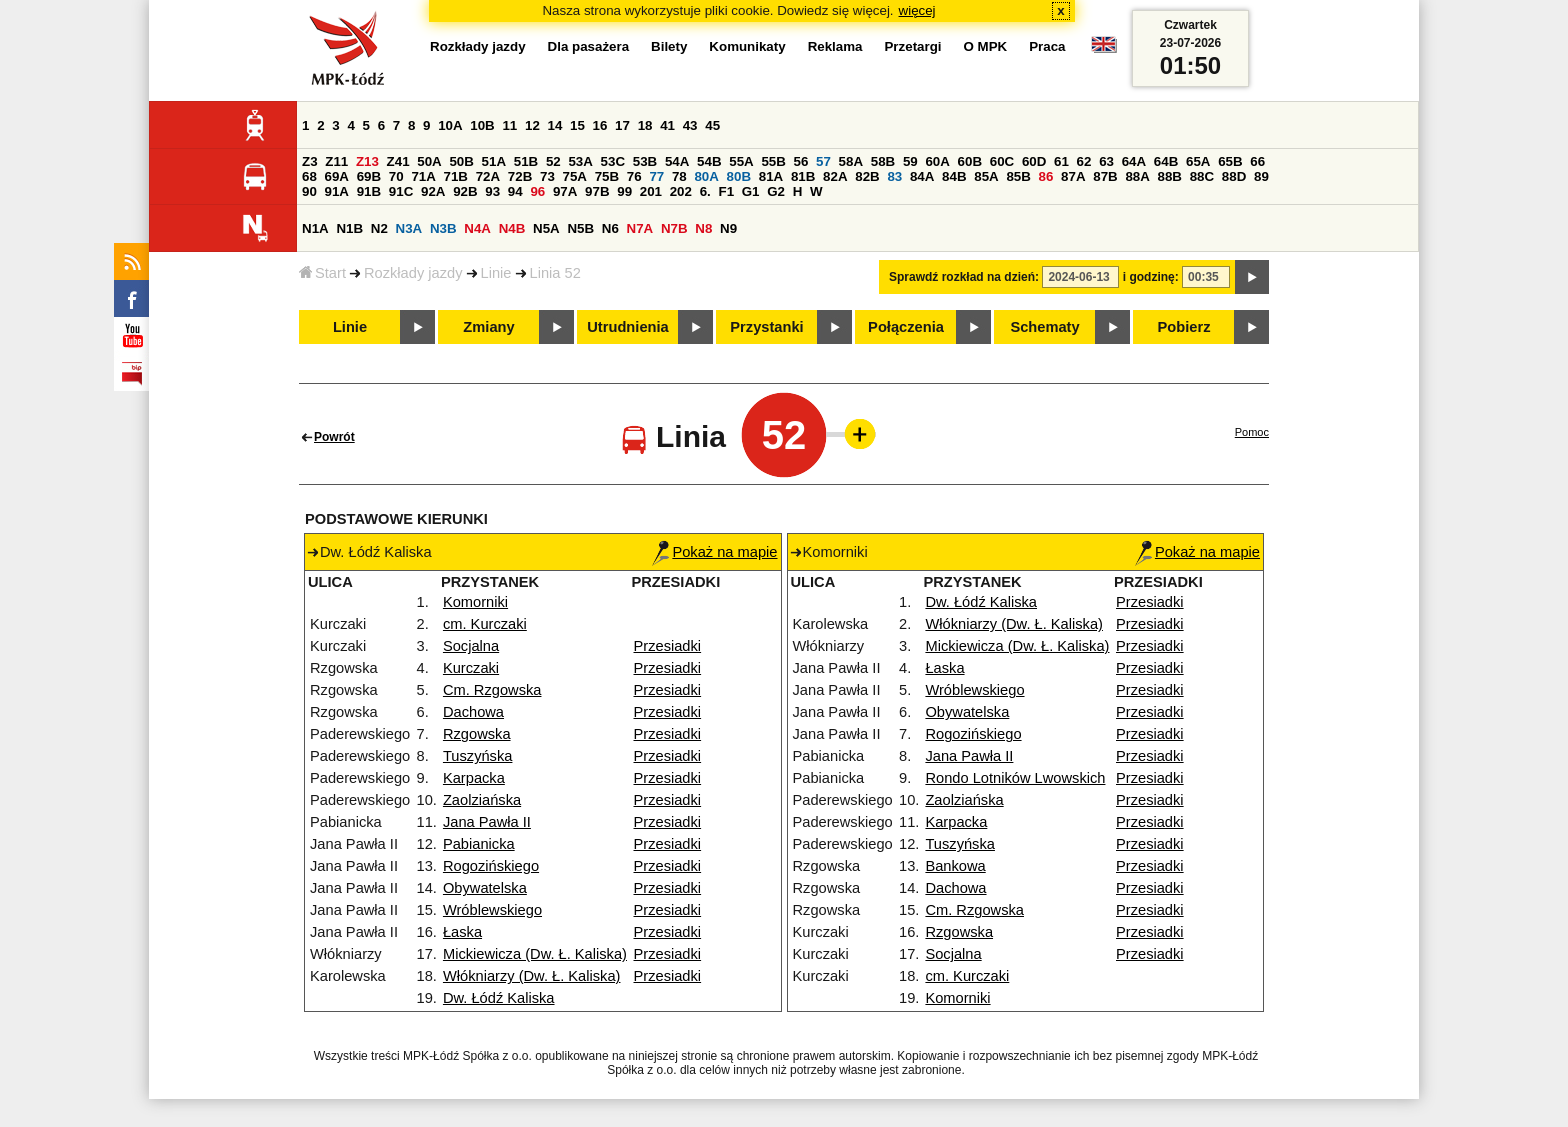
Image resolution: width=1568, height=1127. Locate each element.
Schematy (1044, 327)
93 (492, 191)
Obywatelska (485, 888)
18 (645, 125)
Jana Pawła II (487, 822)
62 (1084, 161)
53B (645, 161)
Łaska (462, 932)
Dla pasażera (589, 46)
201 (651, 191)
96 (537, 191)
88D (1234, 176)
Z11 (336, 161)
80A (706, 176)
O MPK (986, 46)
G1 (751, 191)
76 (634, 176)
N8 (703, 228)
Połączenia (906, 327)
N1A (315, 228)
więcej (917, 10)
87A (1073, 176)
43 (690, 125)
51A (494, 161)
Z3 (310, 161)
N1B (349, 228)
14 (555, 125)
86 (1046, 176)
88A (1137, 176)
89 (1261, 176)
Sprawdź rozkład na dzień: (964, 277)
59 (910, 161)
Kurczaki (471, 668)
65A (1198, 161)
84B (954, 176)
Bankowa (955, 866)
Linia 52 (555, 273)
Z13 (367, 161)
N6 (610, 228)
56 (801, 161)
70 (396, 176)
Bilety (669, 46)
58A (851, 161)
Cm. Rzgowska (492, 690)
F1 (726, 191)
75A (575, 176)
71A (423, 176)
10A (450, 125)
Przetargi (912, 46)
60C (1002, 161)
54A (677, 161)
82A (835, 176)
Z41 (398, 161)
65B (1230, 161)
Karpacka (474, 778)
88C (1202, 176)
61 (1061, 161)
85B (1018, 176)
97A (565, 191)
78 (679, 176)
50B (461, 161)
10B (482, 125)
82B (867, 176)
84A (922, 176)
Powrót (334, 437)
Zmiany (488, 327)
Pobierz (1184, 327)
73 (547, 176)
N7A (640, 228)
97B (597, 191)
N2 (379, 228)
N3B (443, 228)
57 (823, 161)
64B (1166, 161)
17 (622, 125)
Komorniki (475, 602)
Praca (1047, 46)
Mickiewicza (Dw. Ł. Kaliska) (535, 954)
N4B (512, 228)
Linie (496, 273)
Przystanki (766, 327)
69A (337, 176)
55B (773, 161)
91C (401, 191)
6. (705, 191)
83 (894, 176)
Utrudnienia (627, 327)
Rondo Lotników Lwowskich (1015, 778)
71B (456, 176)
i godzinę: (1151, 277)
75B (607, 176)
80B (739, 176)
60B (970, 161)
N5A (546, 228)
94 (515, 191)
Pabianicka (479, 844)
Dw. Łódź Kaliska (499, 998)
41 (667, 125)
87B (1105, 176)
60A (937, 161)
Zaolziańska (482, 800)
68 (309, 176)
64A (1134, 161)
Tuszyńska (478, 756)
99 (624, 191)
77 (656, 176)
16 (600, 125)
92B (465, 191)
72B (520, 176)
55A (741, 161)
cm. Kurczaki (485, 624)
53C (613, 161)
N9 (728, 228)
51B (526, 161)
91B (369, 191)
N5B (580, 228)
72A (488, 176)
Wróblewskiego (492, 910)
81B (803, 176)
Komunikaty (747, 46)
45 (712, 125)
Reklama (835, 46)
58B (883, 161)
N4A (477, 228)
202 (681, 191)
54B (709, 161)
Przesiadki (668, 646)
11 (509, 125)
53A (580, 161)
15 (577, 125)
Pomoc (1252, 432)
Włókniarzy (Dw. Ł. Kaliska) (532, 976)
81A (771, 176)
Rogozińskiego (491, 866)
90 (309, 191)
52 (553, 161)
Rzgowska (477, 734)
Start (322, 273)
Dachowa (473, 712)
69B (369, 176)
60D (1034, 161)
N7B (674, 228)
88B (1170, 176)
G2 (776, 191)
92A (433, 191)
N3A (409, 228)
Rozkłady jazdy (413, 273)
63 (1106, 161)
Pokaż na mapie (714, 552)
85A (986, 176)
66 (1257, 161)
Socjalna (471, 646)
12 (532, 125)
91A (337, 191)
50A (429, 161)
